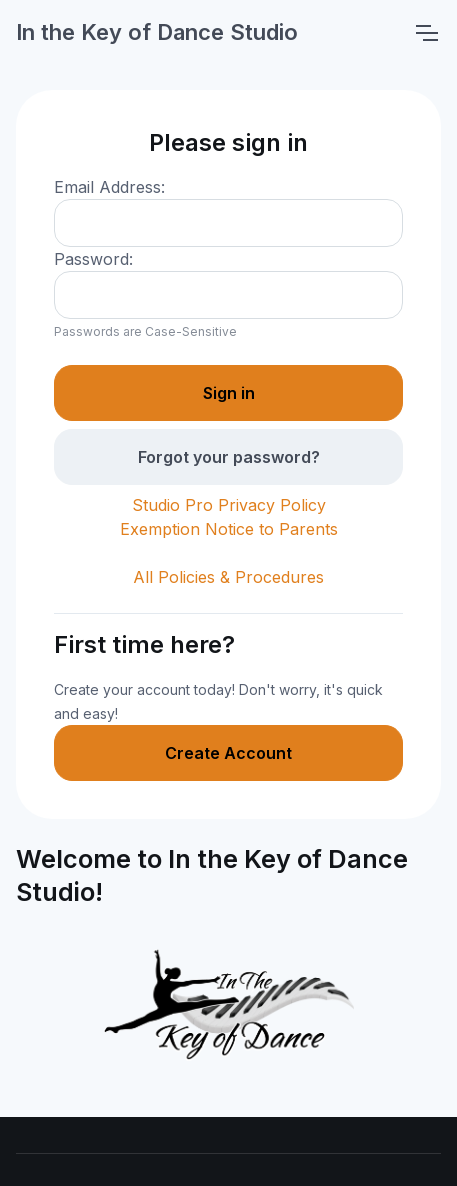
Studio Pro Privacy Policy (229, 505)
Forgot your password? (229, 457)
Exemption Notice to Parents (229, 529)
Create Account (228, 753)
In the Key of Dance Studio (157, 32)
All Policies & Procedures (228, 577)
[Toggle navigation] (426, 33)
